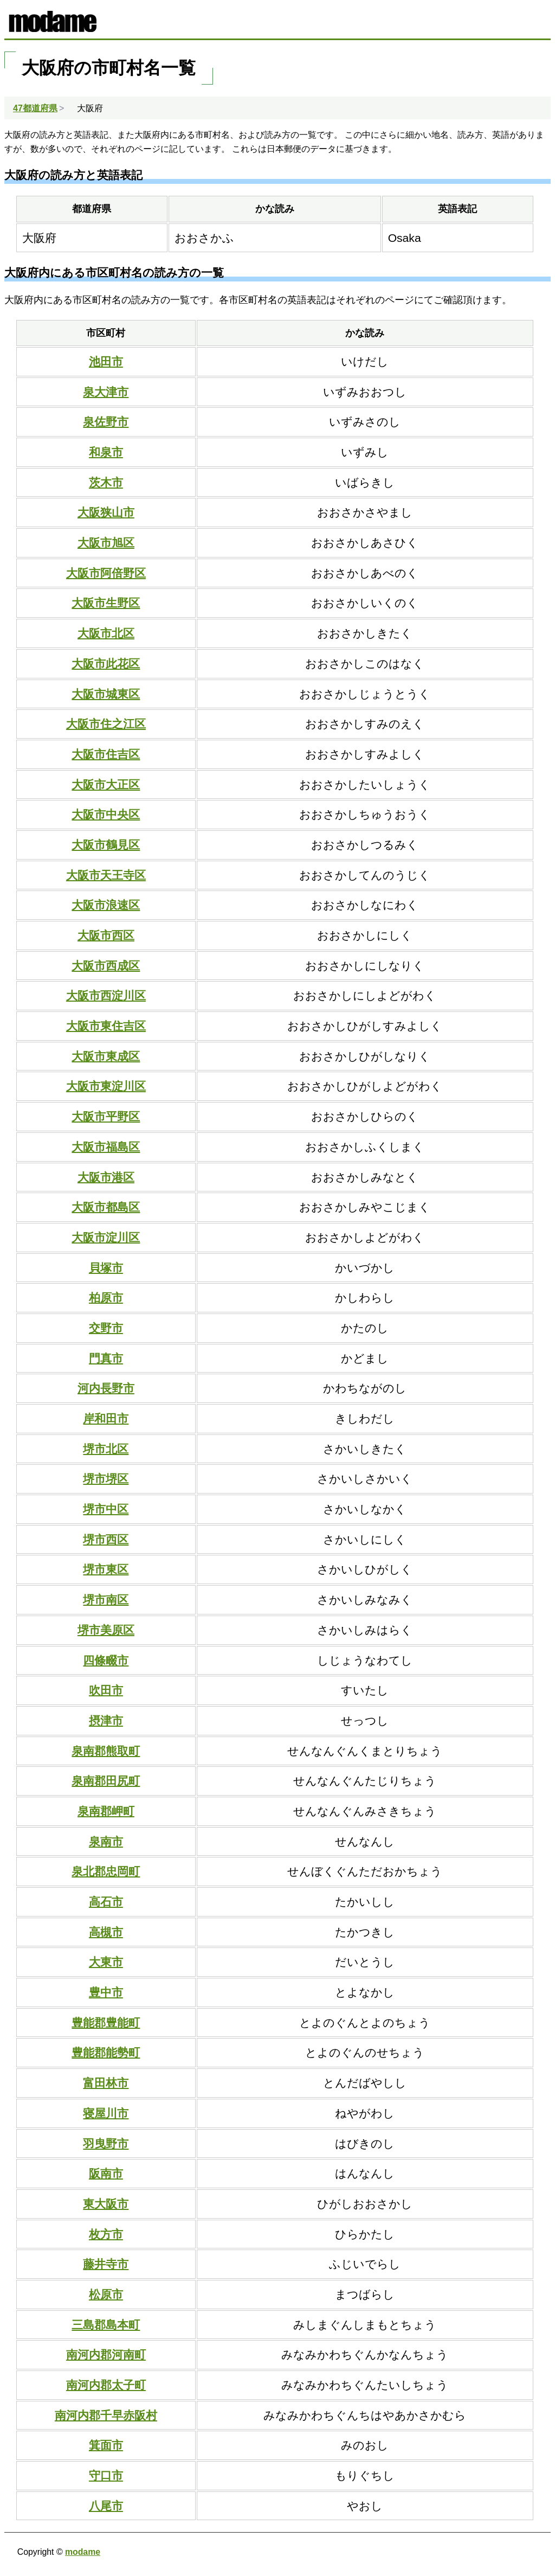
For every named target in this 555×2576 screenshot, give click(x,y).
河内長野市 (106, 1388)
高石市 (106, 1901)
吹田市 (106, 1690)
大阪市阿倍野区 (106, 573)
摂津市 (106, 1720)
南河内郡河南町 (106, 2354)
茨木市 (106, 482)
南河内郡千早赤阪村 (106, 2415)
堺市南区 (105, 1599)
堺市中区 (105, 1509)
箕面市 (106, 2445)
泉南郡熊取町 (106, 1751)
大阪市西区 (106, 935)
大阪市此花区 (106, 663)
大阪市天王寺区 (106, 875)
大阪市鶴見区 (106, 844)
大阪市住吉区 (106, 754)
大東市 (106, 1962)
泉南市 (106, 1841)
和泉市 (106, 452)
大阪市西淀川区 (106, 995)
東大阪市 (105, 2203)
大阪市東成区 (106, 1056)
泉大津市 (105, 392)
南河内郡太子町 (106, 2385)
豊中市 (106, 1992)
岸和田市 (105, 1418)
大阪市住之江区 (106, 723)
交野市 (106, 1328)
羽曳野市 (105, 2143)
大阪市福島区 (106, 1146)
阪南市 (106, 2173)
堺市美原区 (106, 1630)
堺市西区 (105, 1539)
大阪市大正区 (106, 784)
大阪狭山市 (106, 512)
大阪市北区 (106, 633)
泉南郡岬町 (106, 1811)
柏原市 (106, 1297)
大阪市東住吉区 (106, 1026)
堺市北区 (105, 1449)
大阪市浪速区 (106, 905)
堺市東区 (105, 1569)
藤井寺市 (105, 2264)
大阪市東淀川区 (106, 1086)
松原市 (106, 2294)
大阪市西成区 (106, 965)
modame (82, 2551)
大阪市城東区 (106, 694)
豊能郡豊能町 (106, 2022)
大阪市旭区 (106, 542)
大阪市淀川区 (106, 1237)
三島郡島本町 (106, 2324)
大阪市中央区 (106, 814)
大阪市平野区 (106, 1116)
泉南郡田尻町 (106, 1780)
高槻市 (106, 1932)
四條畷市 (105, 1660)
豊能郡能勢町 (106, 2052)
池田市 (106, 361)
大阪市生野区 (106, 603)
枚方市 (106, 2234)
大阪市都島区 (106, 1207)
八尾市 (106, 2506)
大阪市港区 (106, 1177)
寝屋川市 (105, 2113)
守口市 (106, 2475)
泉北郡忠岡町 (106, 1871)
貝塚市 (106, 1267)
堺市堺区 (105, 1478)
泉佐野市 (105, 421)
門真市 (106, 1358)
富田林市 (105, 2083)
